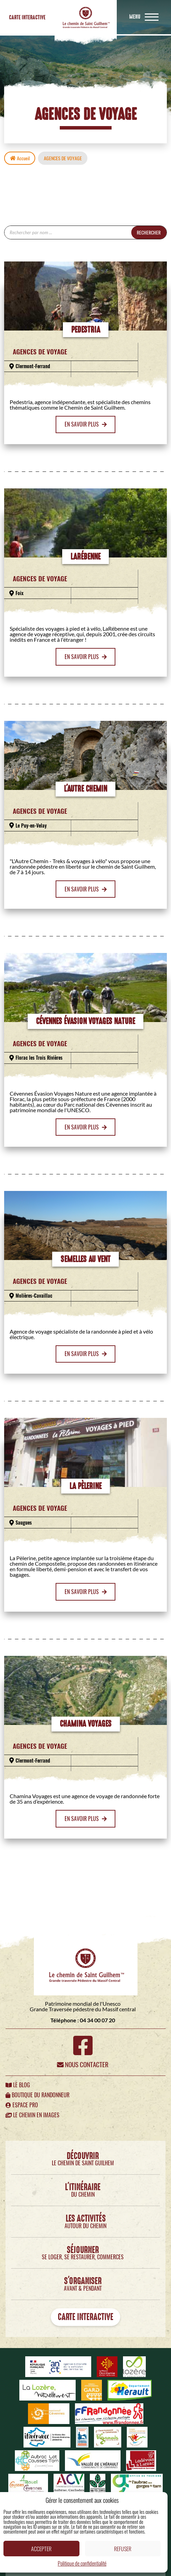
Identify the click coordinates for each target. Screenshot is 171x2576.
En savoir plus (86, 424)
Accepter (41, 2549)
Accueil (20, 158)
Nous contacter (82, 2064)
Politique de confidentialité (82, 2563)
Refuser (122, 2549)
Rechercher (149, 232)
